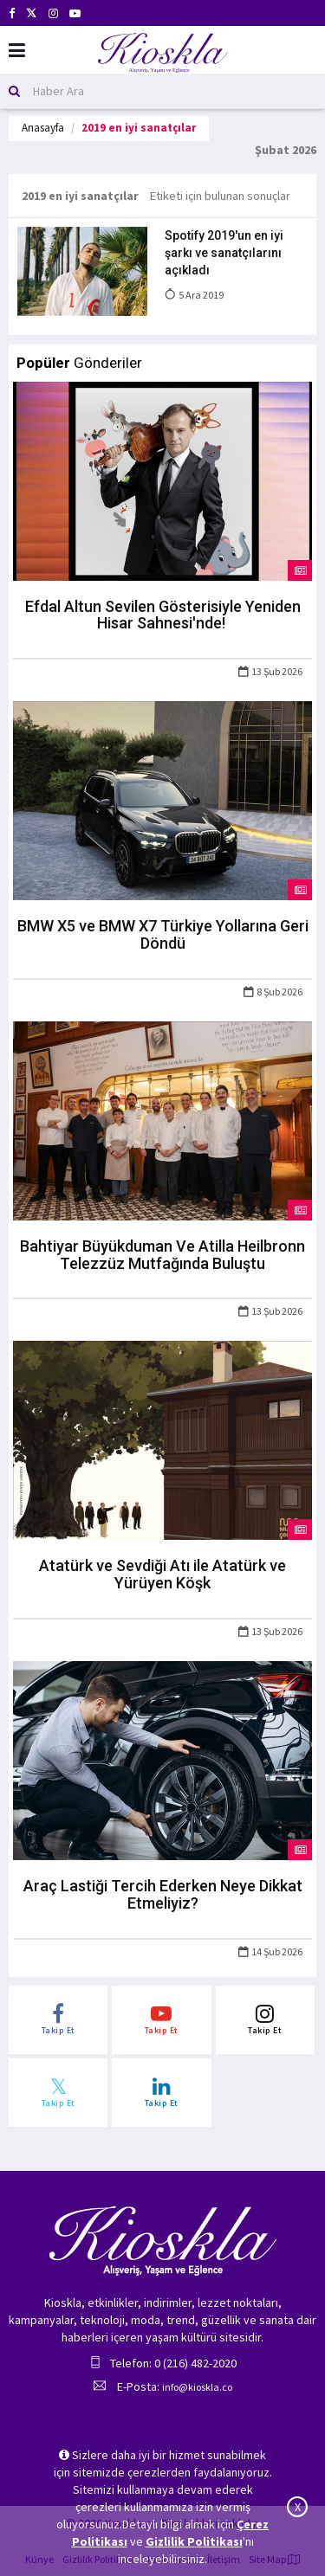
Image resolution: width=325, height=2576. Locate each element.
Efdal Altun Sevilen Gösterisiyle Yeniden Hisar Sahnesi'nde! (163, 615)
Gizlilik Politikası (194, 2541)
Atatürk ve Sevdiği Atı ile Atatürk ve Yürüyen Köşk (162, 1574)
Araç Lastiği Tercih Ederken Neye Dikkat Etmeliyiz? (162, 1894)
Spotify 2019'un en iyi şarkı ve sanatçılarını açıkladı (224, 253)
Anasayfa (43, 127)
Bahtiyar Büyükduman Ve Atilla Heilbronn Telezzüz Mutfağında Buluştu (162, 1254)
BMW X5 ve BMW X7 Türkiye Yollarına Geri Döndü (163, 934)
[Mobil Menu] (17, 50)
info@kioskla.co (197, 2386)
